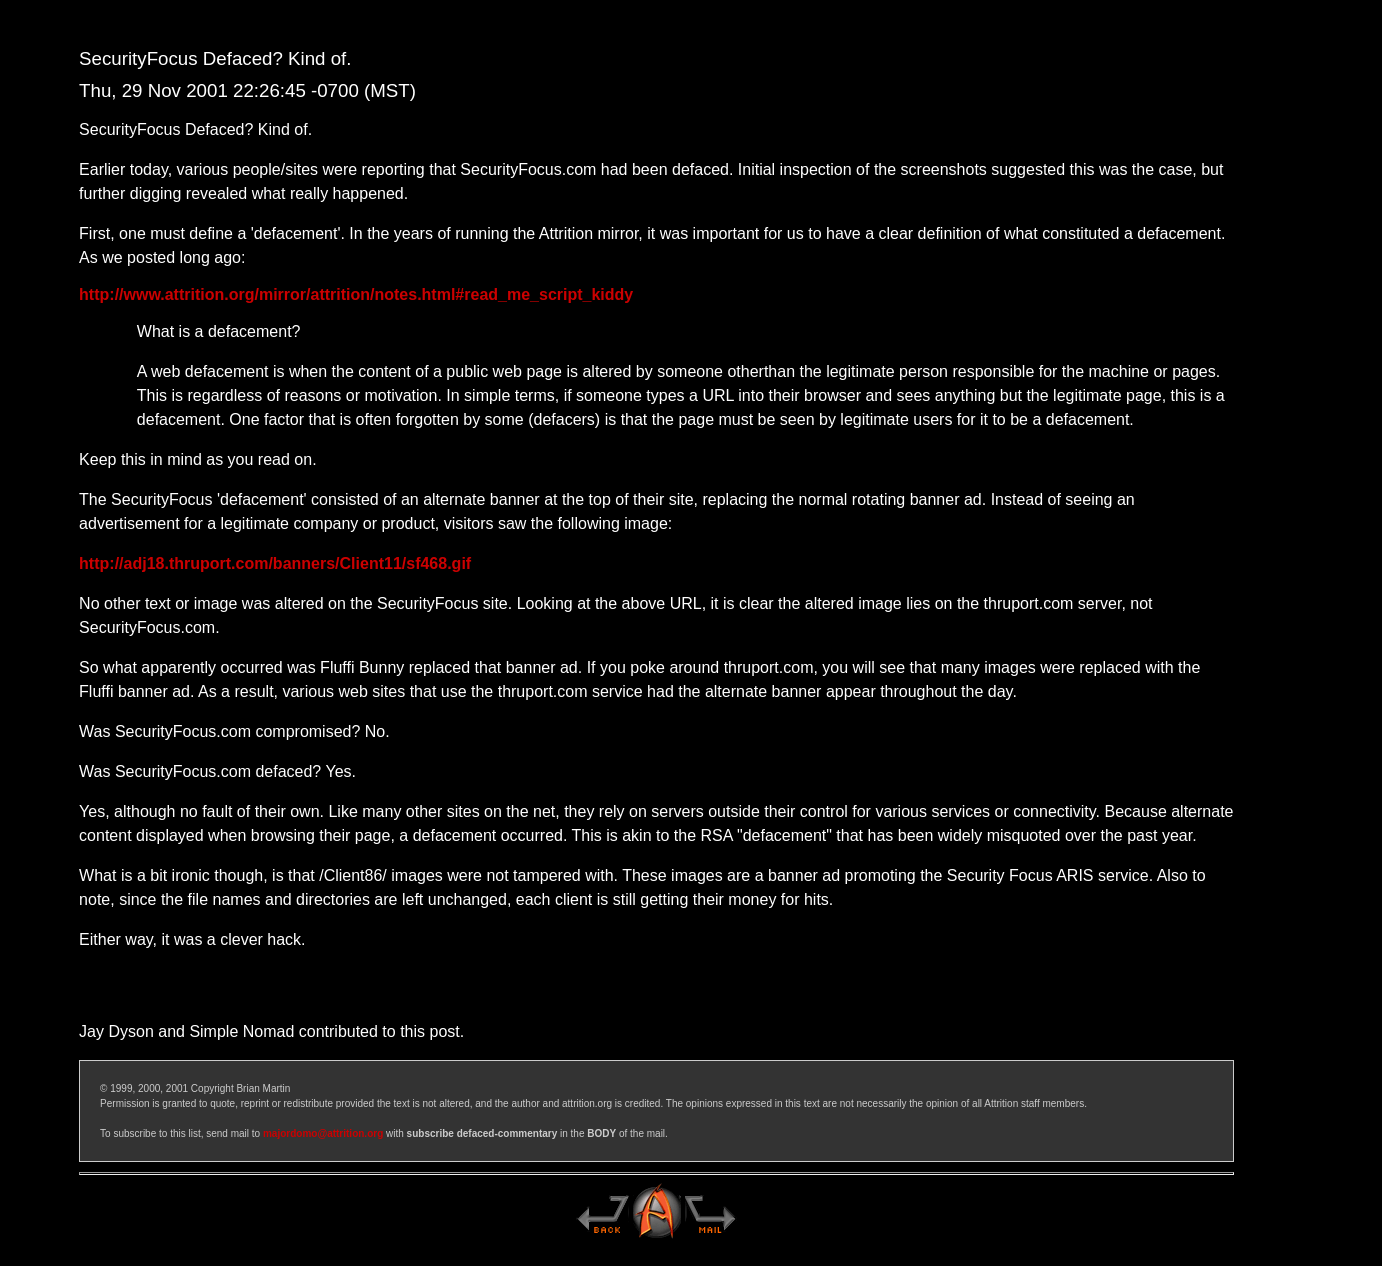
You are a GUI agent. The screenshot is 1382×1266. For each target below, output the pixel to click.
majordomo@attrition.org (323, 1133)
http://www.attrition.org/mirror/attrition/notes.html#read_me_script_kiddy (356, 294)
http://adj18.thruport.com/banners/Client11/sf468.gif (275, 563)
